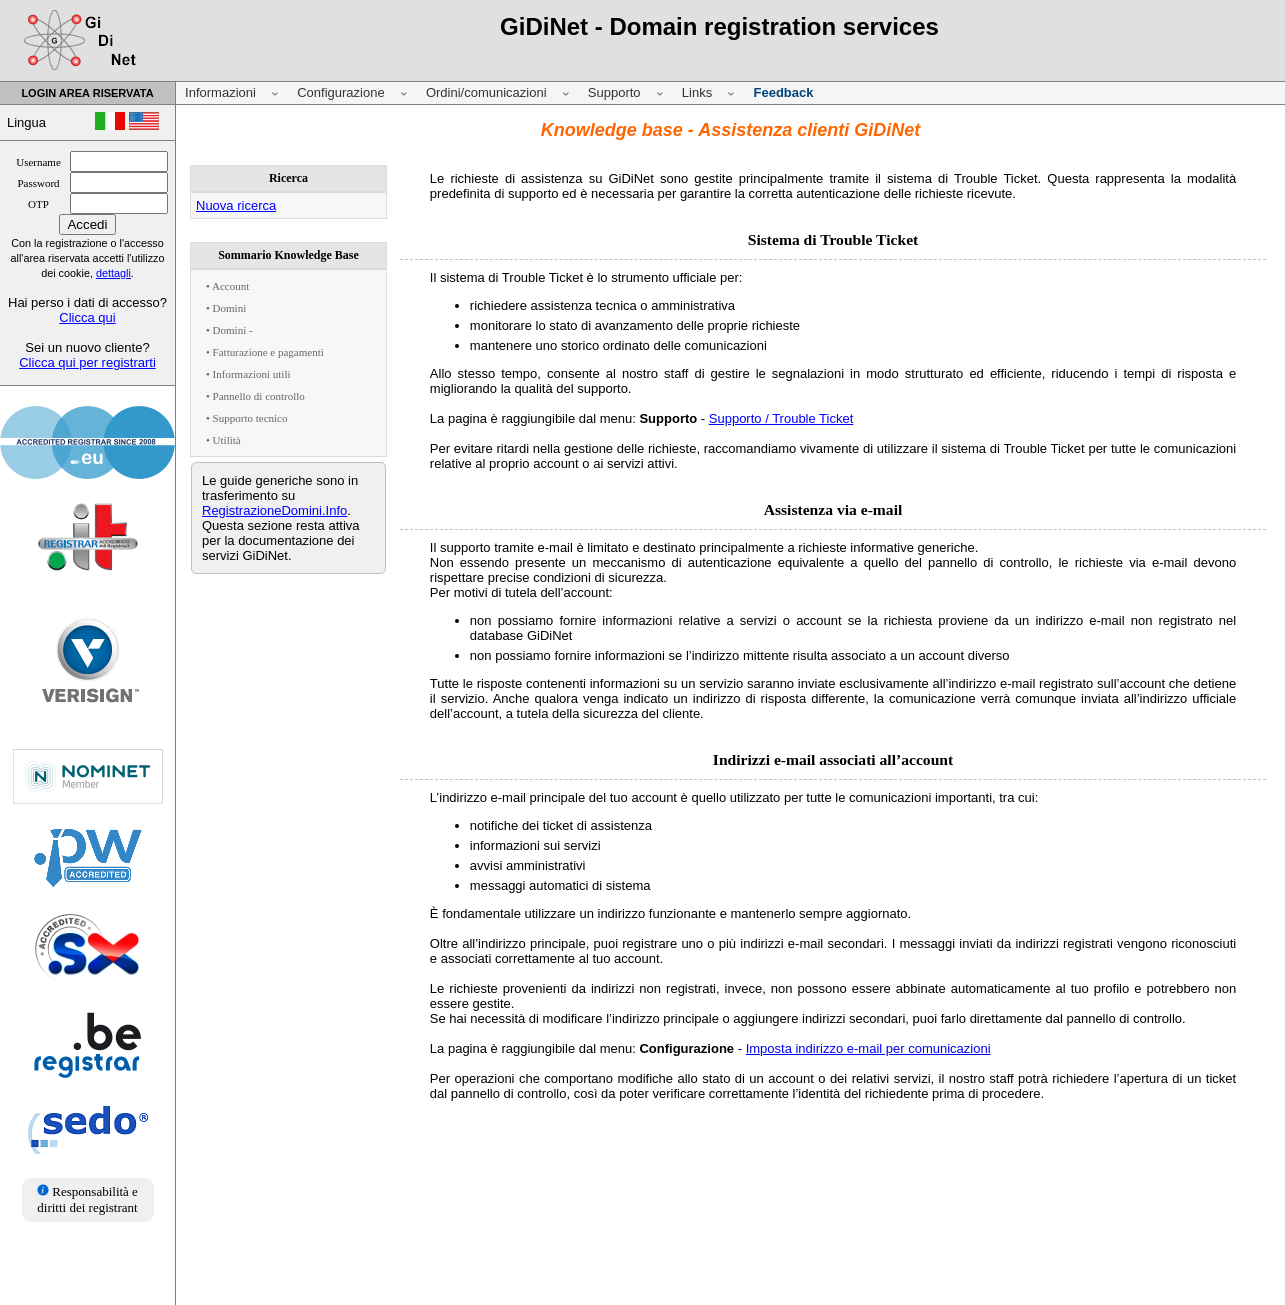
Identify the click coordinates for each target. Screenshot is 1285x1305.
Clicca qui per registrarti (87, 362)
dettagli (113, 273)
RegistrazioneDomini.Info (274, 510)
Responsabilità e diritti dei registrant (87, 1199)
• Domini (226, 308)
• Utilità (223, 440)
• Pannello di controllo (255, 396)
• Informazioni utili (248, 374)
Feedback (783, 92)
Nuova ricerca (236, 205)
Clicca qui (87, 317)
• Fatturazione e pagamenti (265, 352)
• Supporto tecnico (246, 418)
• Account (227, 286)
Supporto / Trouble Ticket (781, 418)
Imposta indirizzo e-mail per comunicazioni (868, 1048)
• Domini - (229, 330)
